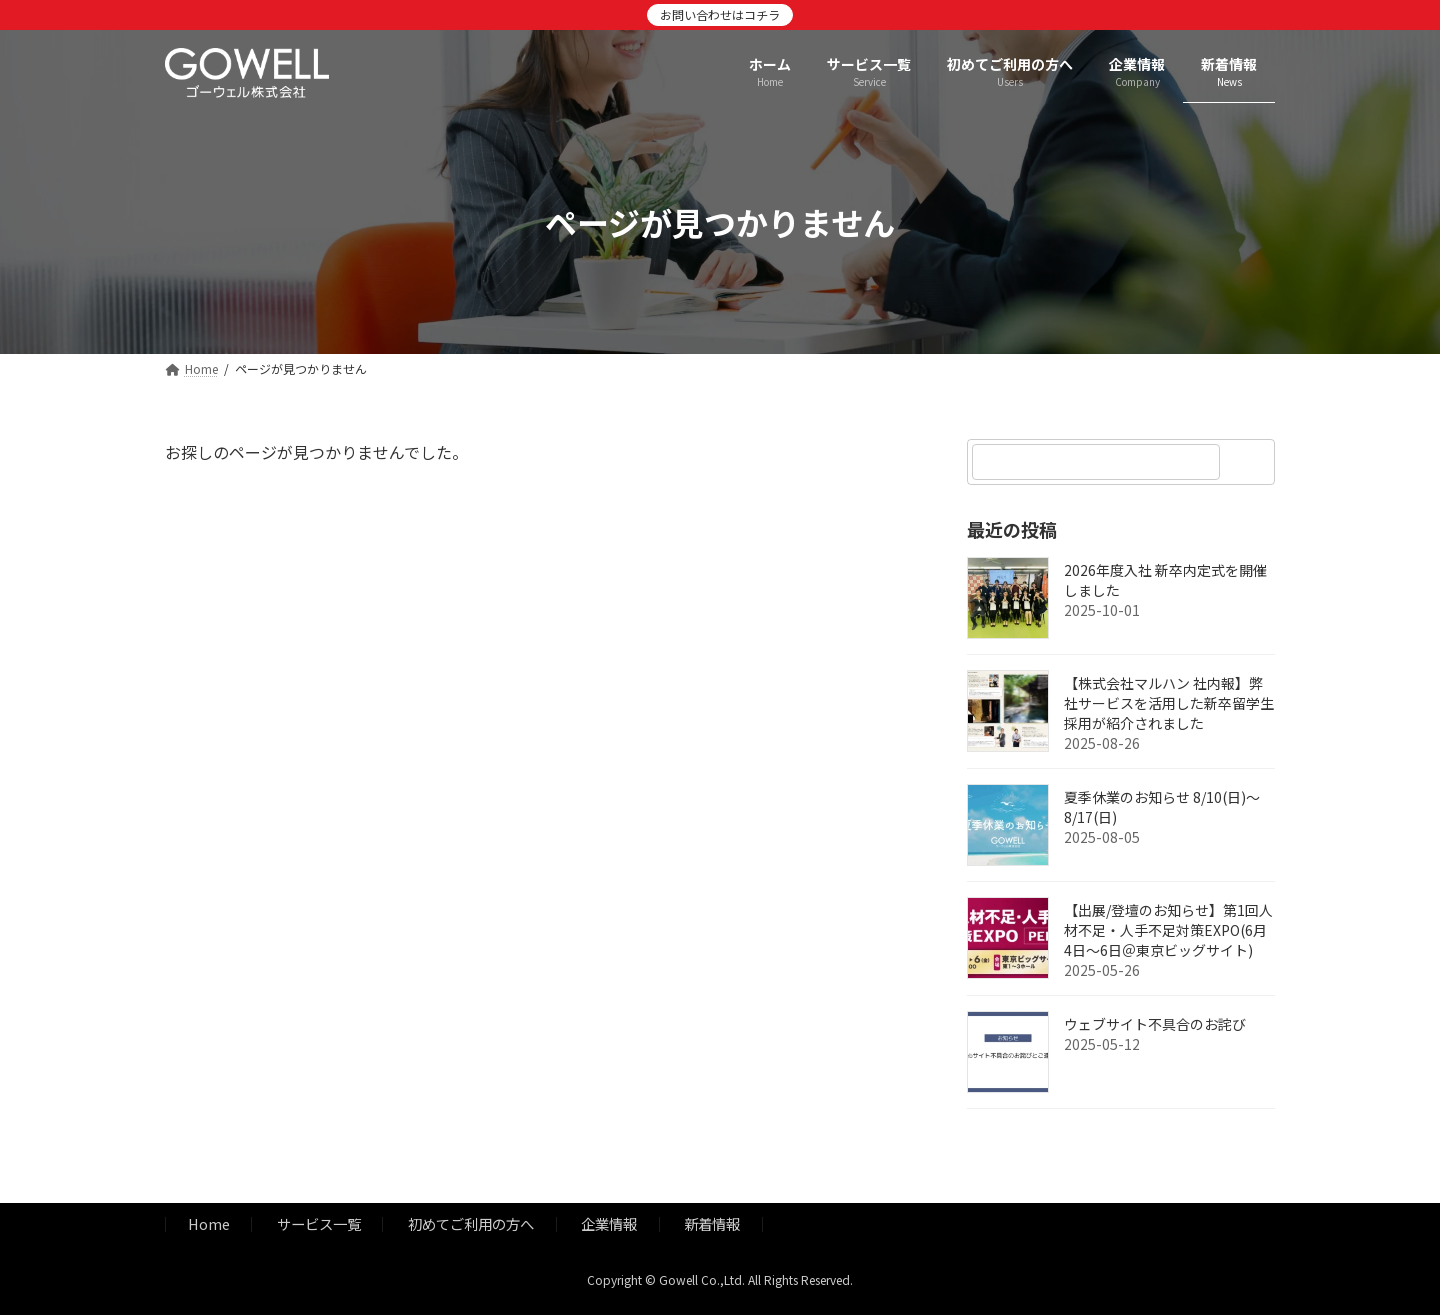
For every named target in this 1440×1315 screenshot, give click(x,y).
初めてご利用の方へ (471, 1224)
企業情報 (609, 1224)
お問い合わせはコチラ (720, 14)
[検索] (1250, 462)
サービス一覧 (319, 1224)
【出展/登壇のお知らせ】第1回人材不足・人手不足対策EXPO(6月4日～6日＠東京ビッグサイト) (1168, 930)
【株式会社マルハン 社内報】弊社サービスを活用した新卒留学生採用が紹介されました (1169, 703)
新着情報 (712, 1224)
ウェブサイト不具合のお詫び (1155, 1024)
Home (209, 1224)
